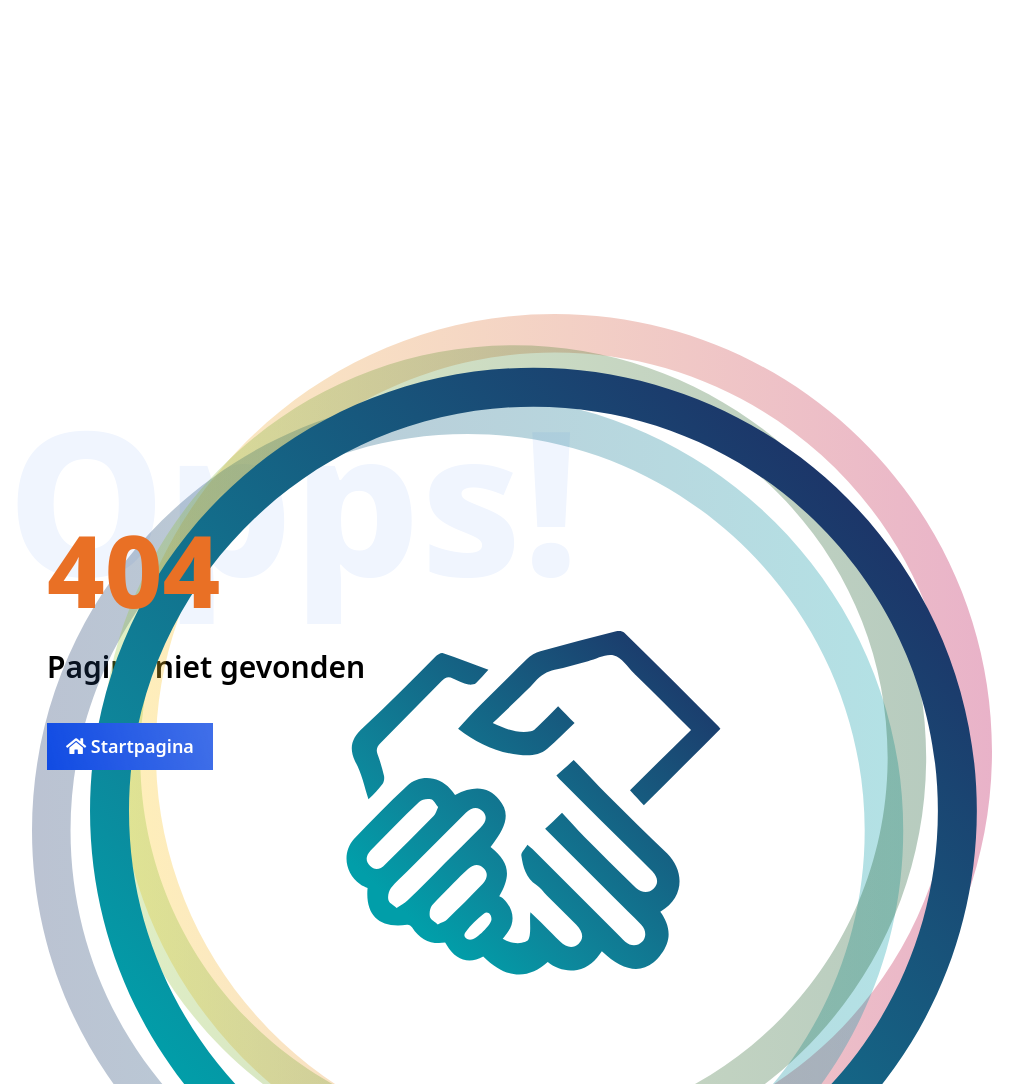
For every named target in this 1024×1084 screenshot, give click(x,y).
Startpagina (130, 746)
